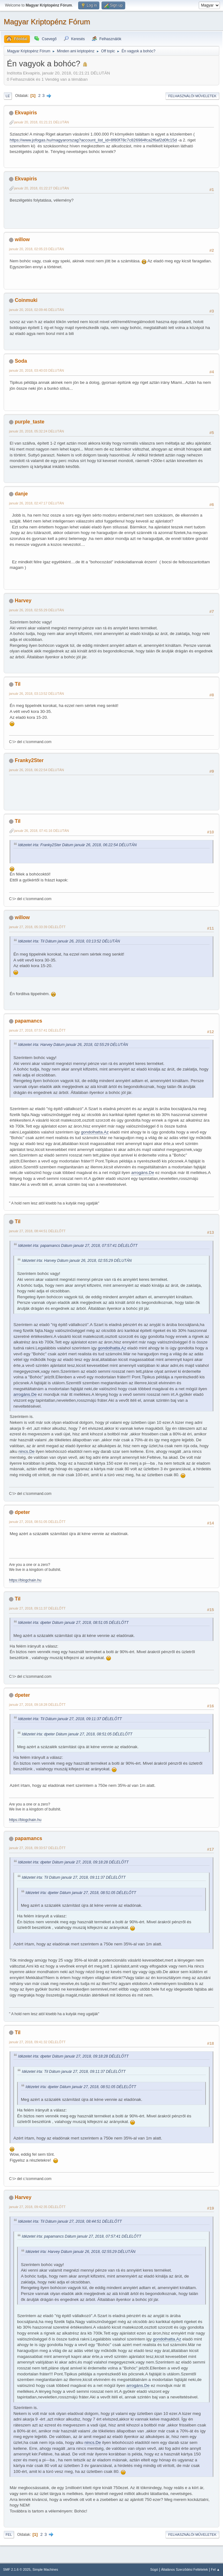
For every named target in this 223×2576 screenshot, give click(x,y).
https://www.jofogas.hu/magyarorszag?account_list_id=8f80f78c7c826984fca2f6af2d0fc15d (93, 140)
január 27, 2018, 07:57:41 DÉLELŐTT (37, 1030)
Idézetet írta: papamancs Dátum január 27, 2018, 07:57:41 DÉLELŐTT (78, 1245)
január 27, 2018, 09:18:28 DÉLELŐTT (37, 1704)
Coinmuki (26, 300)
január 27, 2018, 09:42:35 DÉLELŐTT (37, 2207)
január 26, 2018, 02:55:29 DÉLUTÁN (36, 610)
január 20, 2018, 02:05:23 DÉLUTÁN (36, 249)
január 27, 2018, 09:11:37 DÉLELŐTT (37, 1608)
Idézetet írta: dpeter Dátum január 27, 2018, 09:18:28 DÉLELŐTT (73, 1862)
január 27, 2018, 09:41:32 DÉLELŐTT (37, 2042)
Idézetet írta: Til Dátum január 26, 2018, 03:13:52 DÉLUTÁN (69, 941)
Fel (9, 2534)
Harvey (23, 600)
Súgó (154, 2569)
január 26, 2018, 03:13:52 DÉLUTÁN (36, 693)
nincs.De (26, 1451)
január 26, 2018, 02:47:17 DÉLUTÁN (36, 503)
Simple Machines (45, 2569)
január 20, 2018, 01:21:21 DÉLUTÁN (41, 122)
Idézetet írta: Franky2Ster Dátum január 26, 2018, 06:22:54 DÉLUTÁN (77, 845)
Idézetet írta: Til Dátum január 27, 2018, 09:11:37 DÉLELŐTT (70, 1719)
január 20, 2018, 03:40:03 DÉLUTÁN (36, 370)
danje (21, 493)
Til (17, 684)
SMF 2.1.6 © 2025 (17, 2569)
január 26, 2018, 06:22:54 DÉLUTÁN (36, 770)
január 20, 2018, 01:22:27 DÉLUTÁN (41, 188)
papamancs (28, 1020)
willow (22, 239)
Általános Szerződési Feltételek (184, 2569)
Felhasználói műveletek (192, 96)
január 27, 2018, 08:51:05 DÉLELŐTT (37, 1522)
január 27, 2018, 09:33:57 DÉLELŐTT (37, 1848)
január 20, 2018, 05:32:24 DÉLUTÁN (36, 431)
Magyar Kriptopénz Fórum (47, 21)
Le (8, 96)
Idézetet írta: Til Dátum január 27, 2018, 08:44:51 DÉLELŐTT (70, 2221)
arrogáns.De (142, 1172)
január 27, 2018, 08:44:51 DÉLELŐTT (37, 1231)
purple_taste (29, 421)
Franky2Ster (29, 760)
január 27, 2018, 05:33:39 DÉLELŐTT (37, 927)
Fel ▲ (215, 2569)
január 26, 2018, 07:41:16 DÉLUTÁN (41, 830)
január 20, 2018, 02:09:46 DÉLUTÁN (36, 310)
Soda (21, 361)
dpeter (22, 1512)
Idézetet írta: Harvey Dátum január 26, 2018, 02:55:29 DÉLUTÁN (73, 1044)
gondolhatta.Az (95, 1132)
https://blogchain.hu (25, 1580)
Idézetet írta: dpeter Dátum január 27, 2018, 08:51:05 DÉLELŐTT (73, 1622)
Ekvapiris (26, 112)
